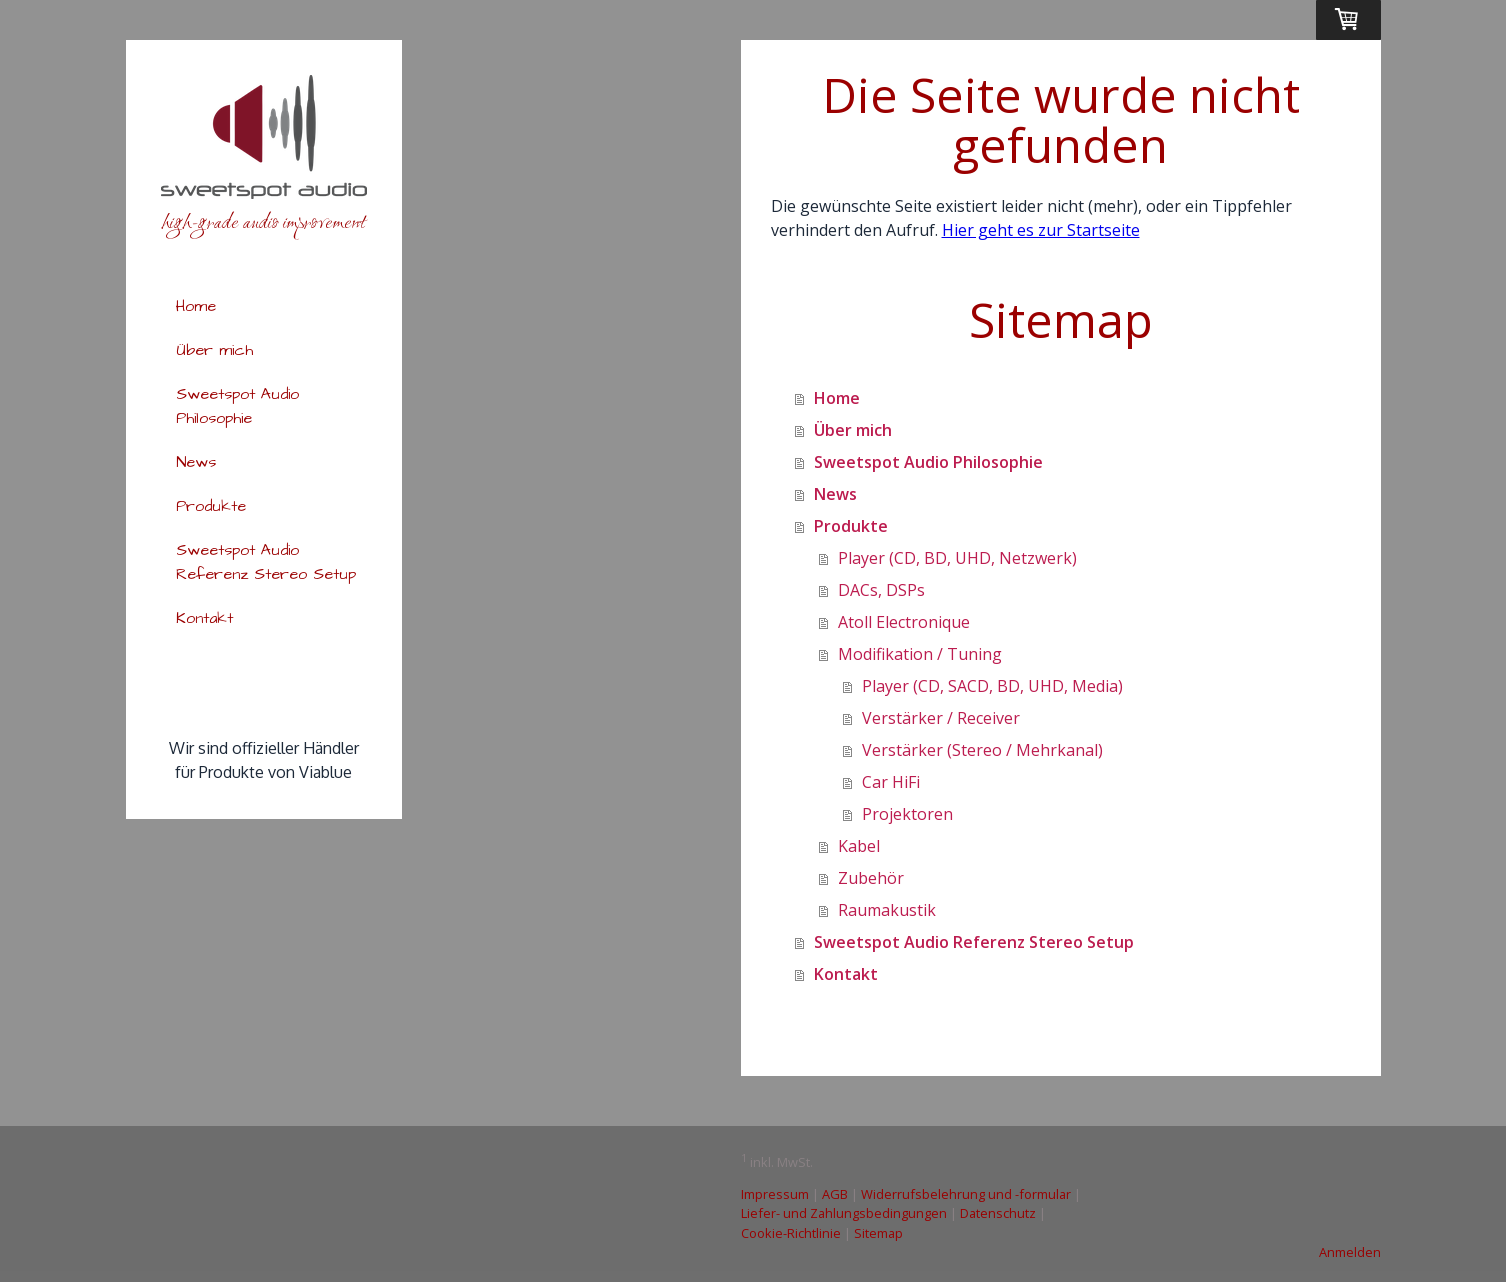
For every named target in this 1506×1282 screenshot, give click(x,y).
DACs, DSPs (881, 590)
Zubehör (871, 878)
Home (196, 306)
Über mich (214, 350)
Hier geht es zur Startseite (1041, 230)
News (196, 462)
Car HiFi (891, 782)
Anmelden (1350, 1252)
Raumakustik (887, 910)
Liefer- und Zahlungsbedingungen (844, 1213)
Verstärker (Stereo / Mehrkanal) (982, 750)
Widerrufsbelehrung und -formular (966, 1194)
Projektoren (907, 814)
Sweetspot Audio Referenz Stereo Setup (266, 562)
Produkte (211, 506)
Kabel (859, 846)
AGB (835, 1194)
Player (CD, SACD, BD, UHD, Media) (992, 686)
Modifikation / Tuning (920, 654)
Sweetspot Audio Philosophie (237, 406)
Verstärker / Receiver (941, 718)
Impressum (775, 1194)
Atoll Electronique (904, 622)
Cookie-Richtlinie (791, 1233)
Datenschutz (998, 1213)
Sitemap (878, 1233)
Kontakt (204, 618)
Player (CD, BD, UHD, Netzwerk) (957, 558)
